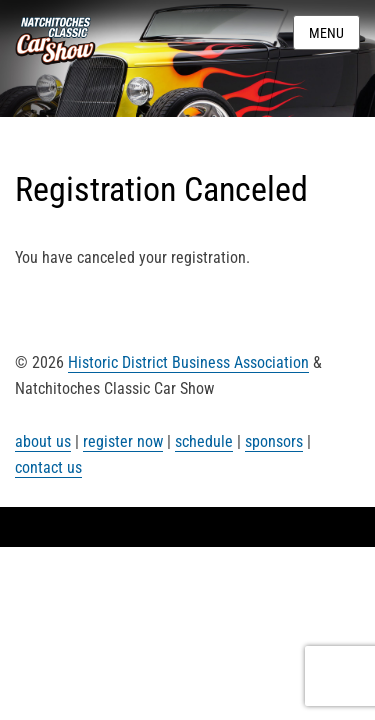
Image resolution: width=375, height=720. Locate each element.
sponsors (274, 441)
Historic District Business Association (188, 362)
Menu (326, 33)
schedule (204, 441)
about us (43, 441)
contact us (48, 467)
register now (123, 441)
